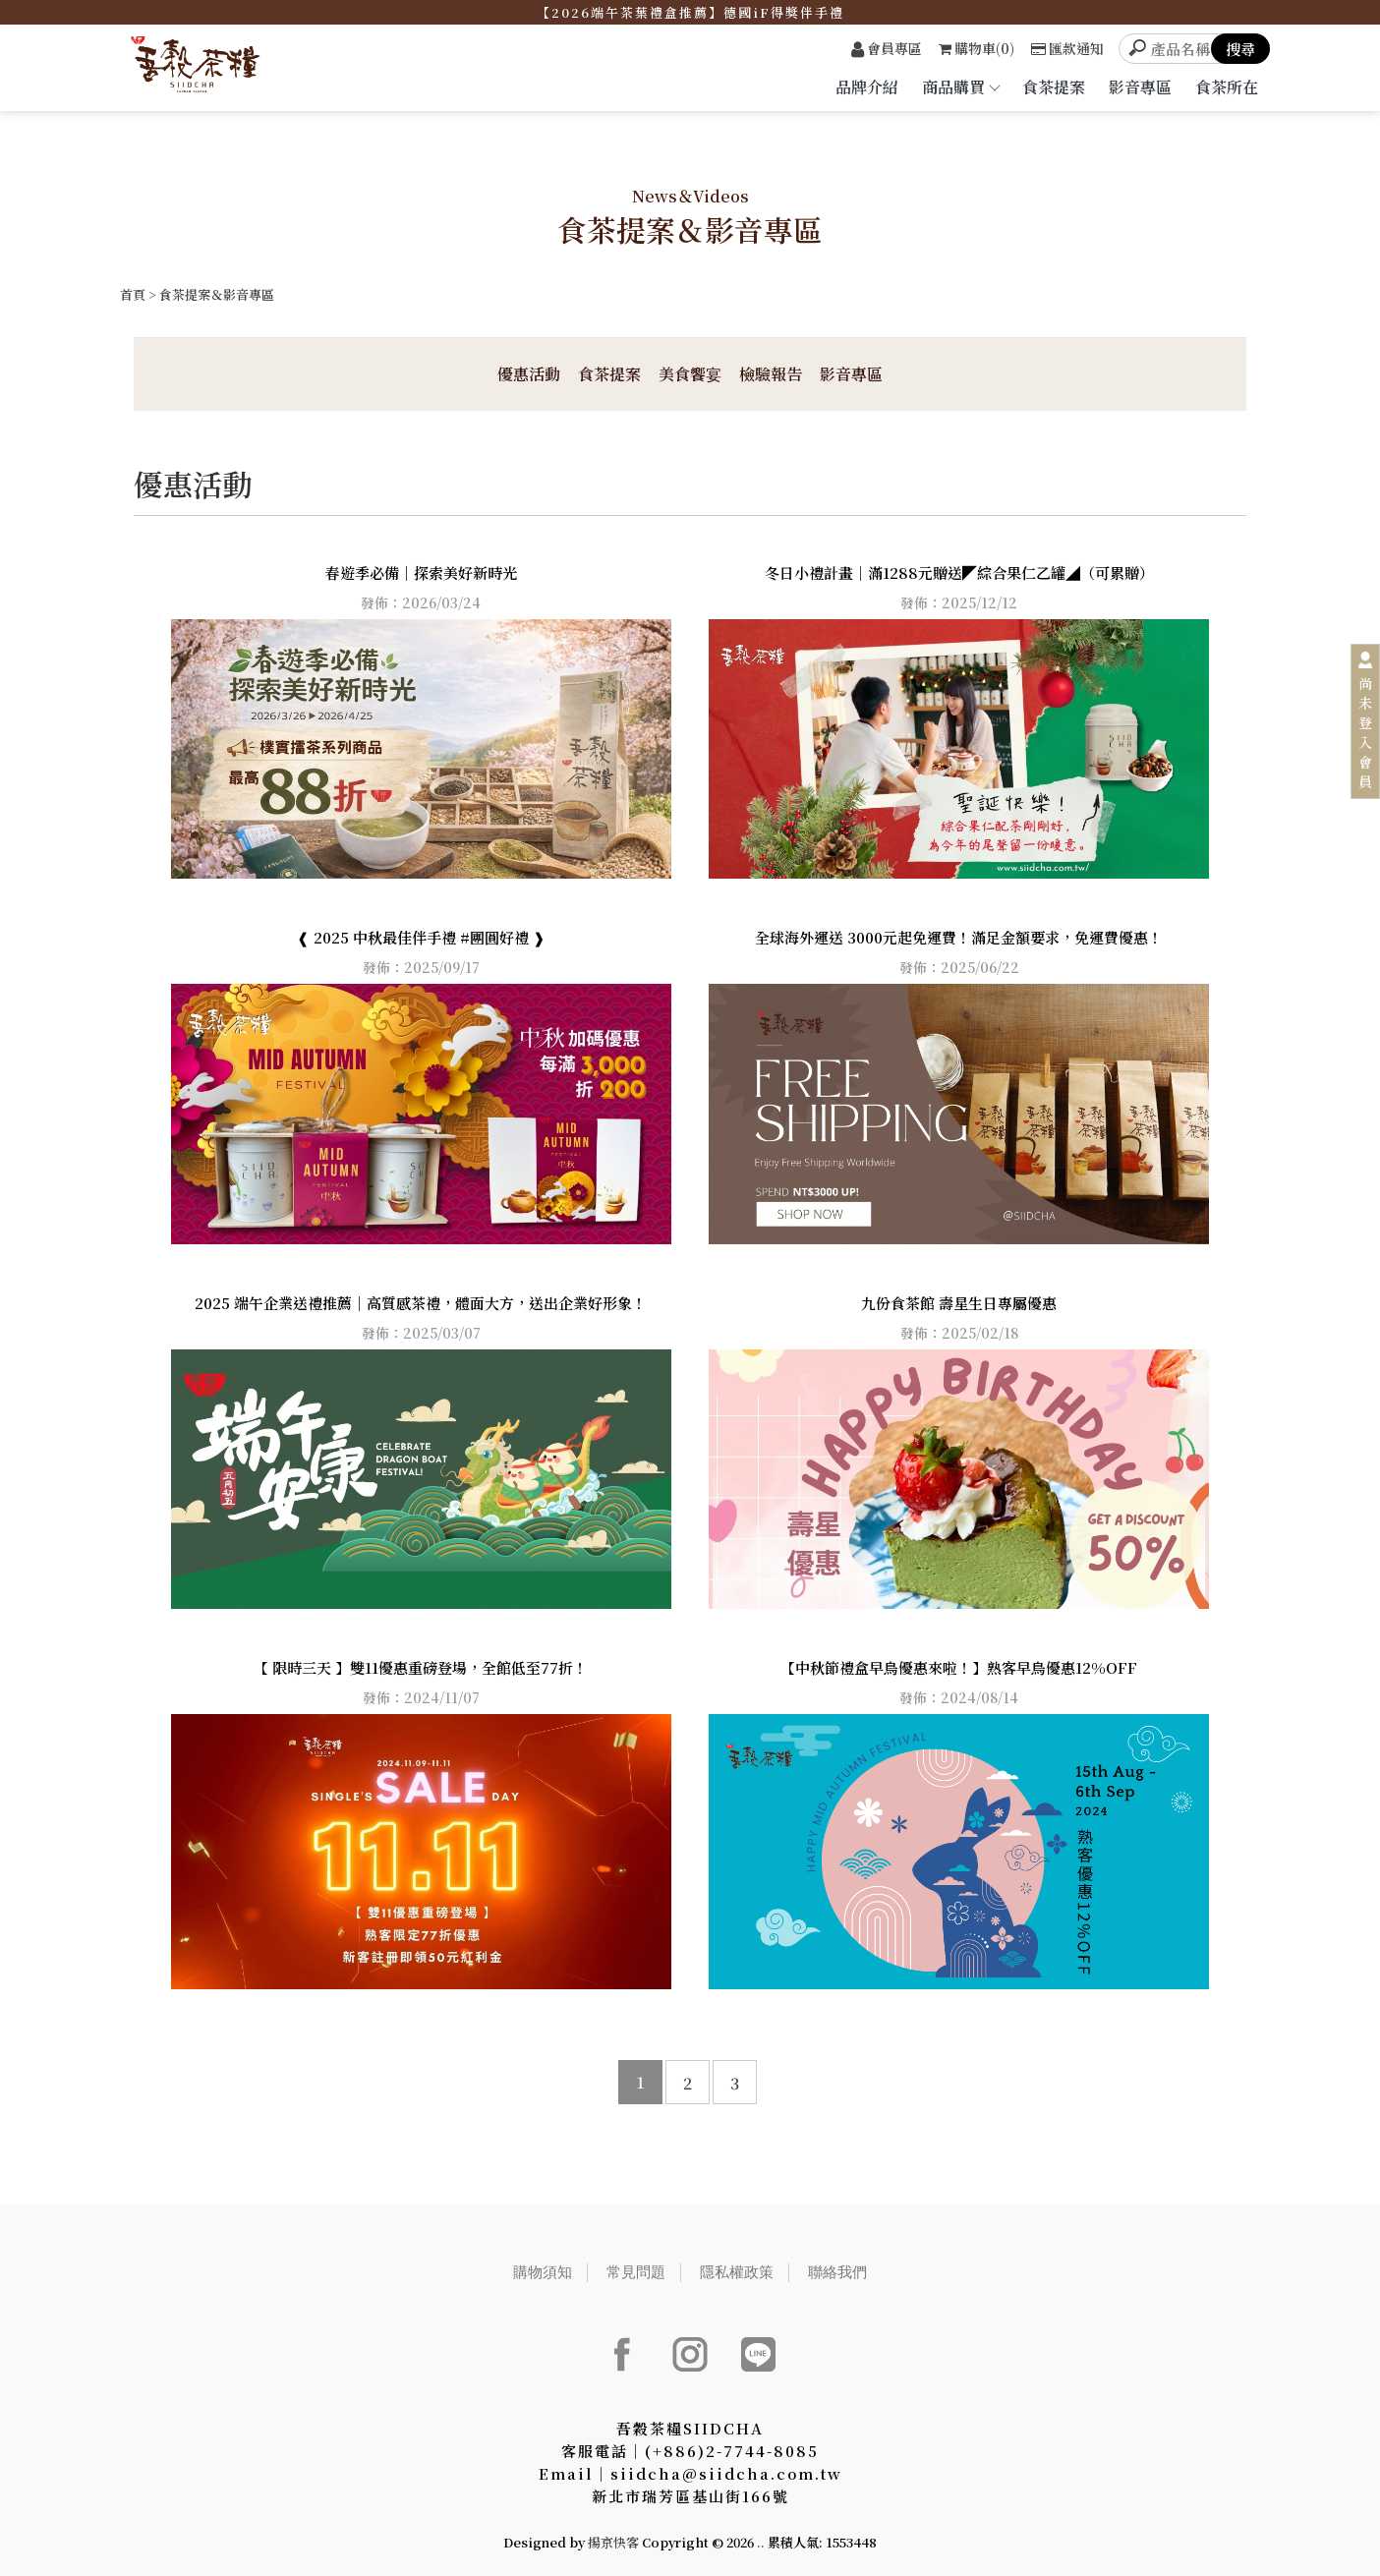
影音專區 (1140, 87)
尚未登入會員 (1365, 732)
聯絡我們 (837, 2271)
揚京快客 (613, 2542)
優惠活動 (528, 374)
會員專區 (886, 48)
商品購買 (960, 87)
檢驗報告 (770, 374)
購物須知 (542, 2271)
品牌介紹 (866, 87)
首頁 (132, 294)
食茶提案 (1053, 87)
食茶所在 (1226, 87)
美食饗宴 (690, 374)
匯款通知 (1067, 48)
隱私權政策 (737, 2271)
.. (761, 2542)
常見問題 (635, 2271)
